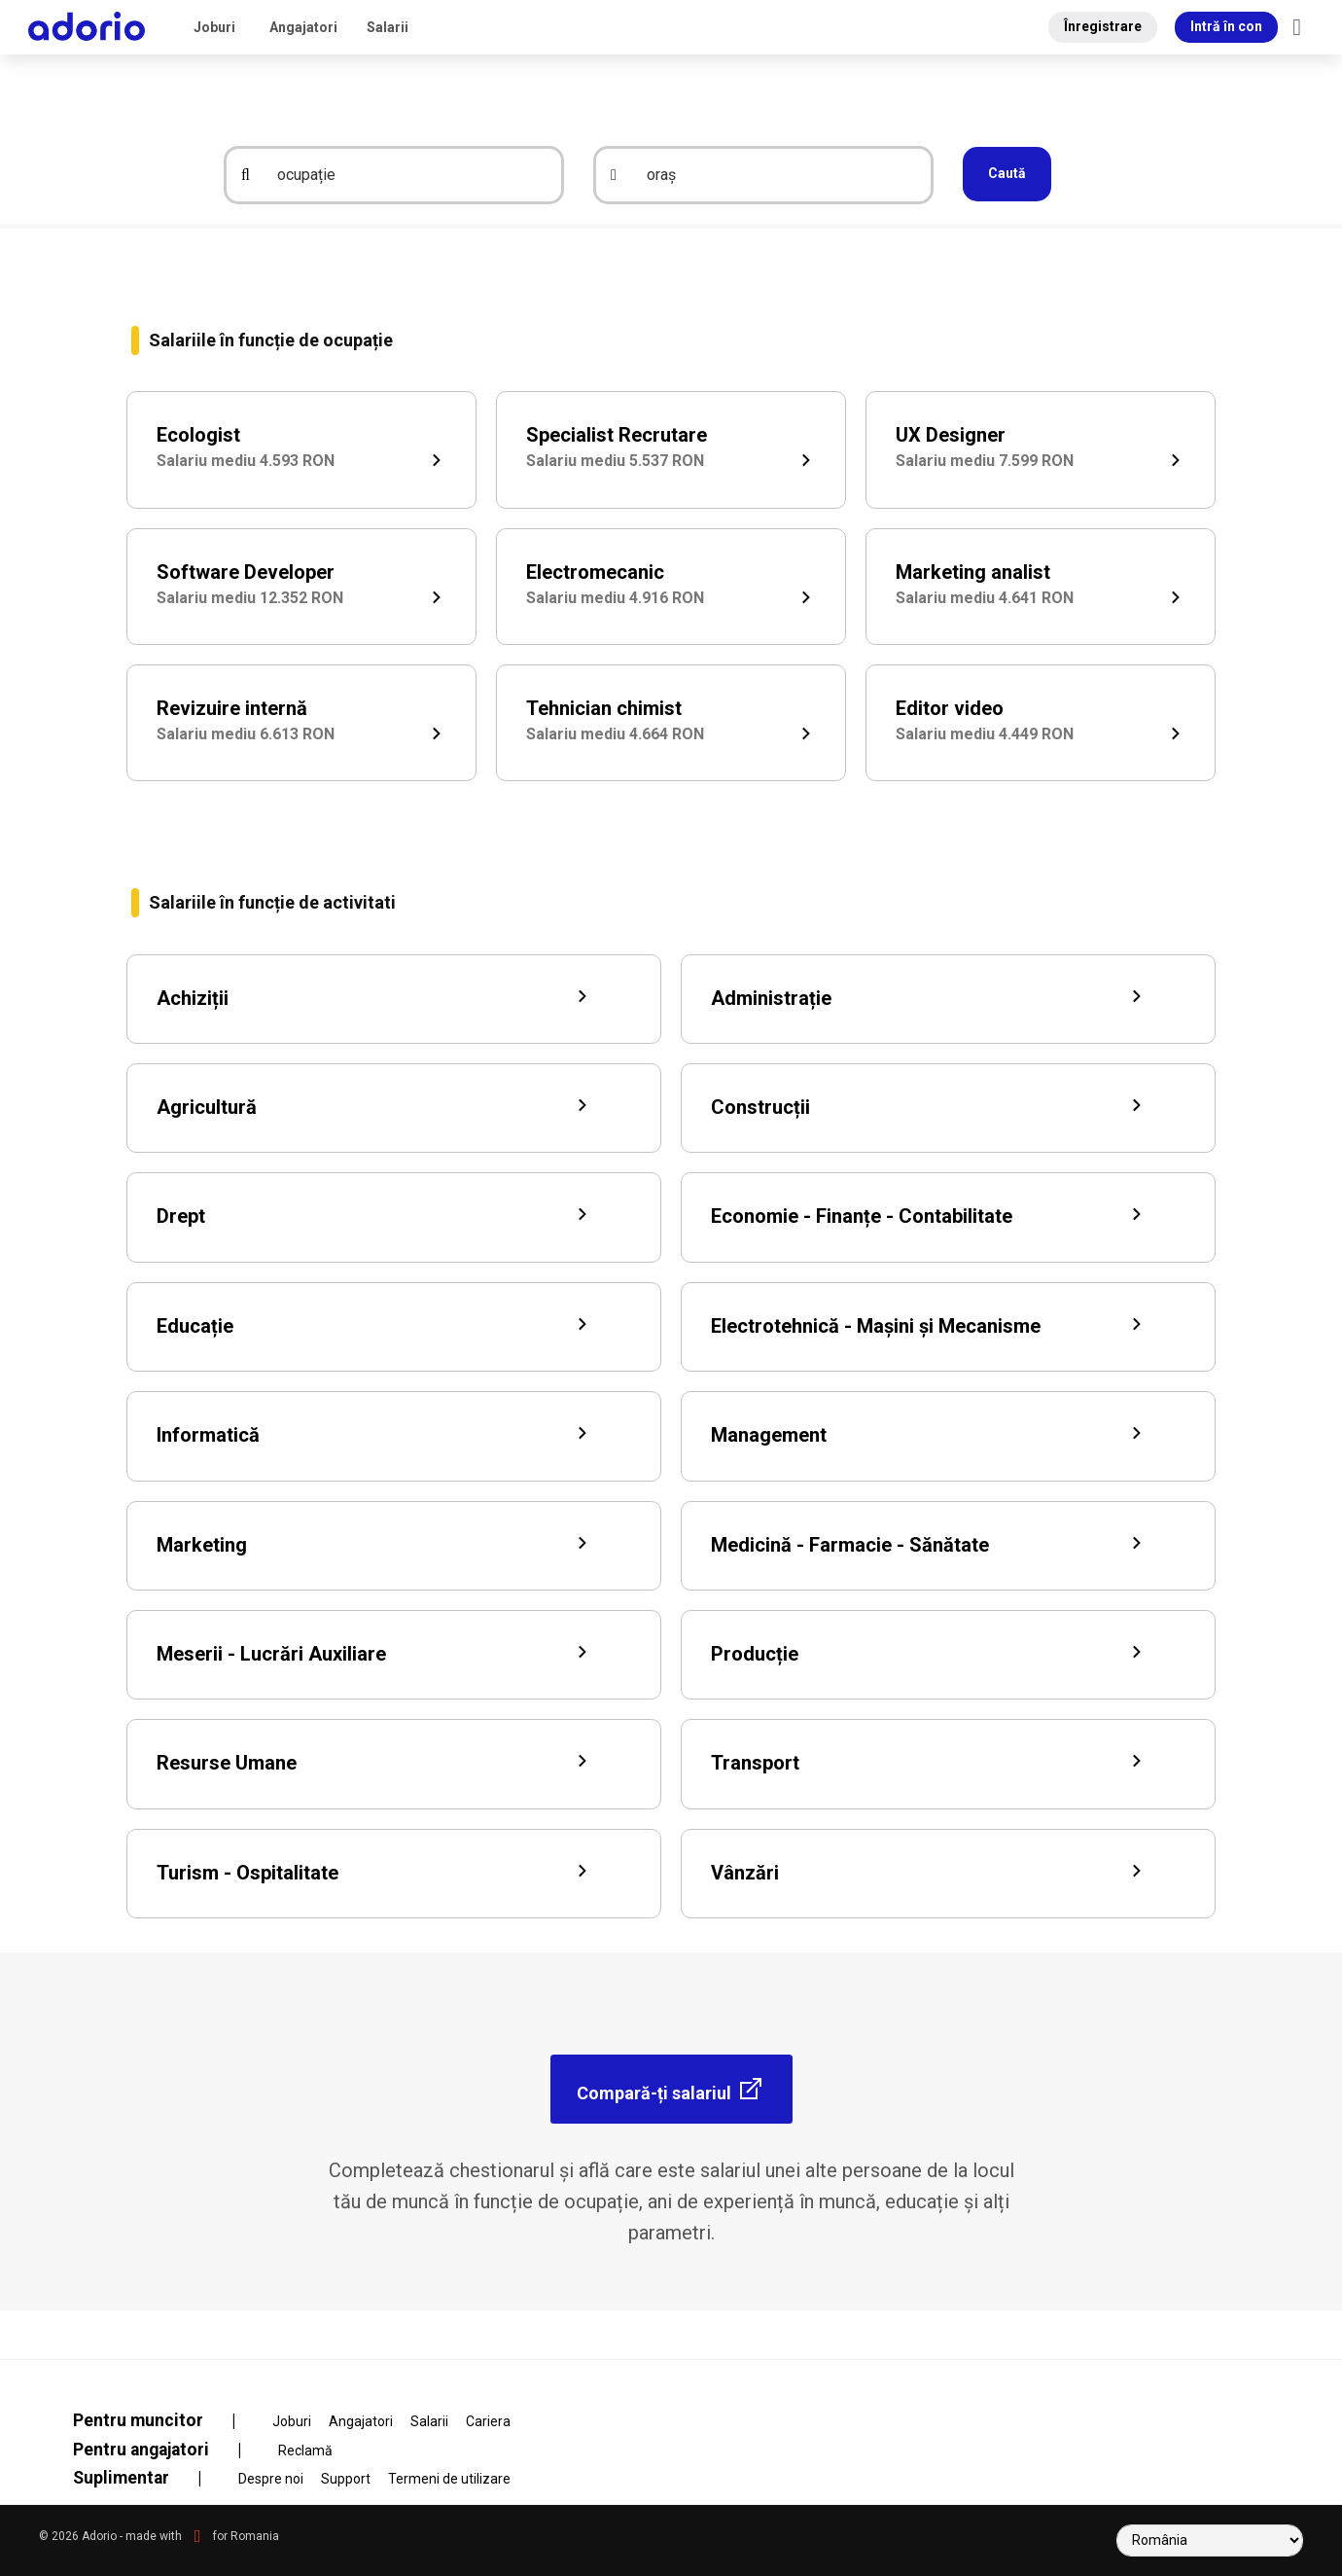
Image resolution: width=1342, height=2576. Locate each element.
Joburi (214, 27)
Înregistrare (1103, 26)
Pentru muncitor (166, 2420)
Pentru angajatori (169, 2449)
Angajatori (303, 27)
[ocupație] (407, 175)
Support (346, 2479)
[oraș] (777, 175)
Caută (1007, 173)
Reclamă (305, 2450)
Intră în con (1226, 26)
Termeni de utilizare (449, 2479)
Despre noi (270, 2479)
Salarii (387, 27)
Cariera (488, 2421)
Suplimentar (149, 2477)
